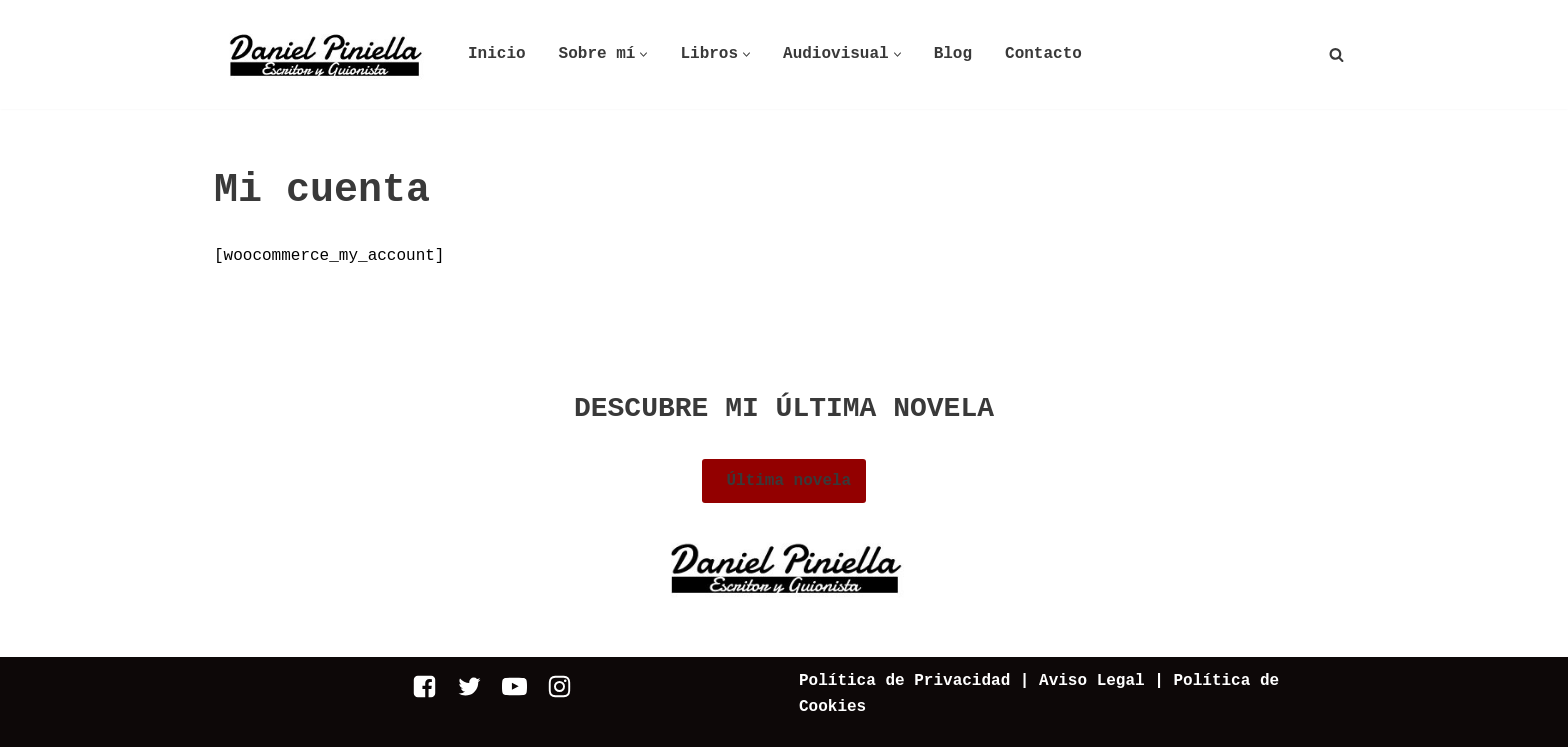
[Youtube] (514, 686)
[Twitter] (469, 686)
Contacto (1043, 54)
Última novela (784, 481)
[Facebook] (424, 686)
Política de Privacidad (904, 681)
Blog (953, 54)
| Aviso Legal (1077, 681)
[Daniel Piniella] (324, 54)
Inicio (497, 54)
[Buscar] (1336, 54)
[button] (643, 54)
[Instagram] (559, 686)
